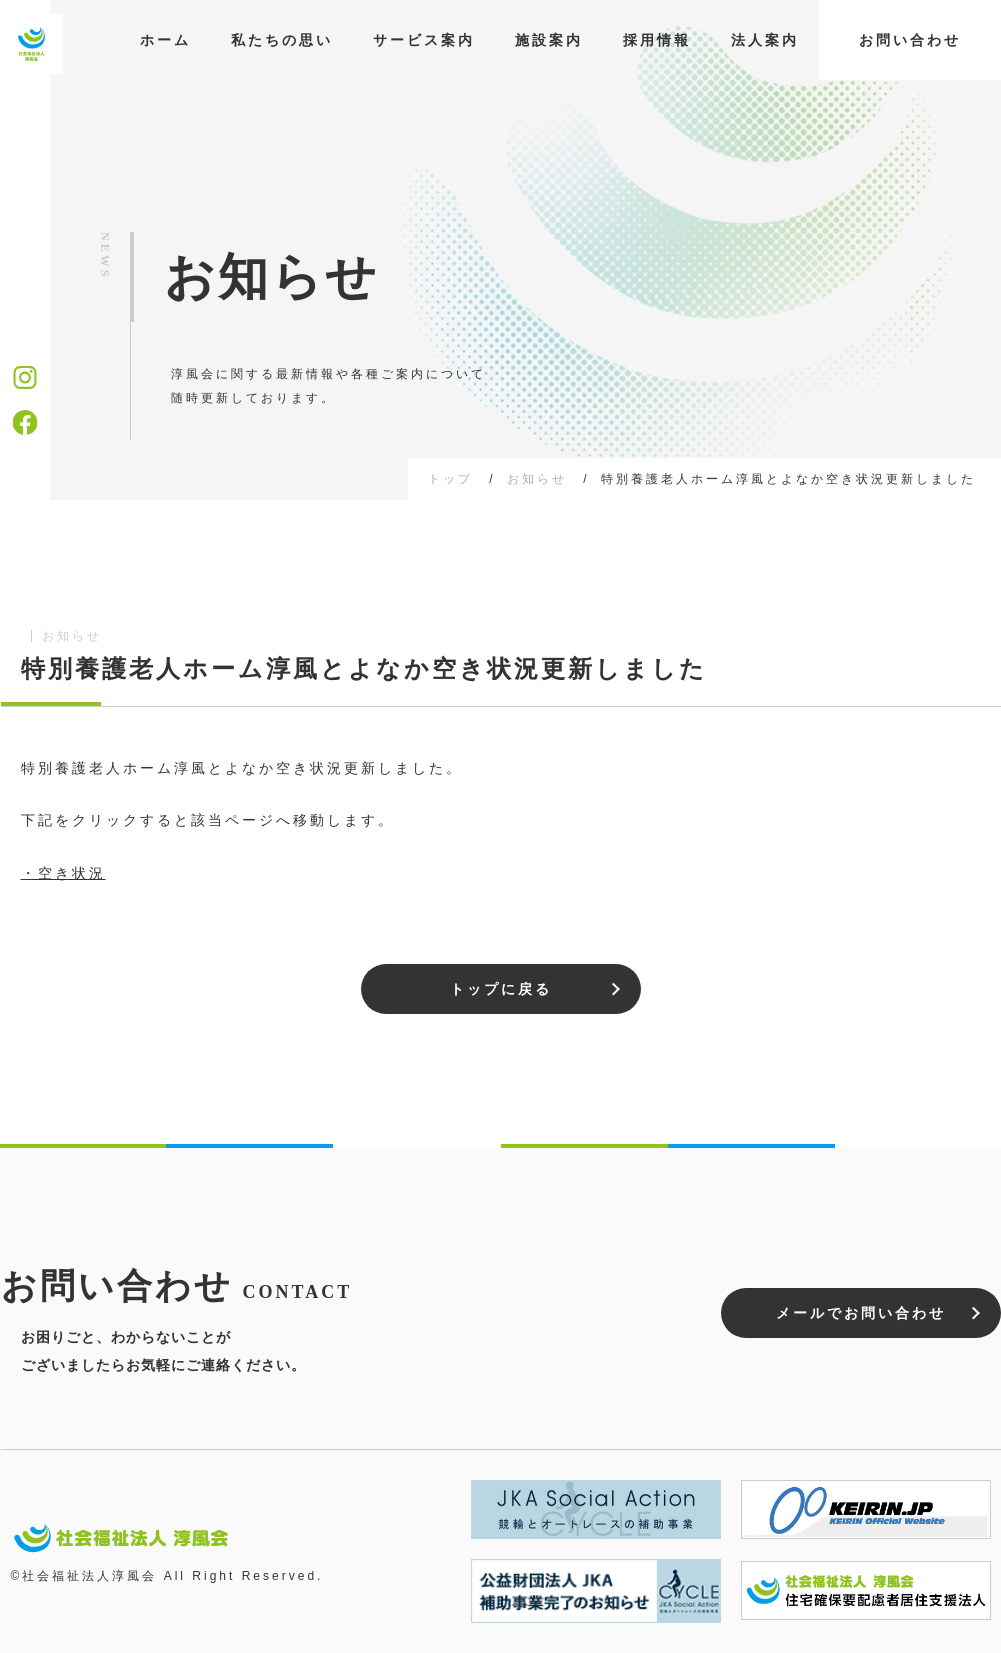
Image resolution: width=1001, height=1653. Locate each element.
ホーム (165, 40)
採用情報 (657, 40)
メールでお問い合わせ (861, 1313)
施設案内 (549, 40)
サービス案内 (424, 40)
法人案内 (765, 40)
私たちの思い (282, 40)
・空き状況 (63, 873)
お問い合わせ (910, 40)
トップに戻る (501, 989)
